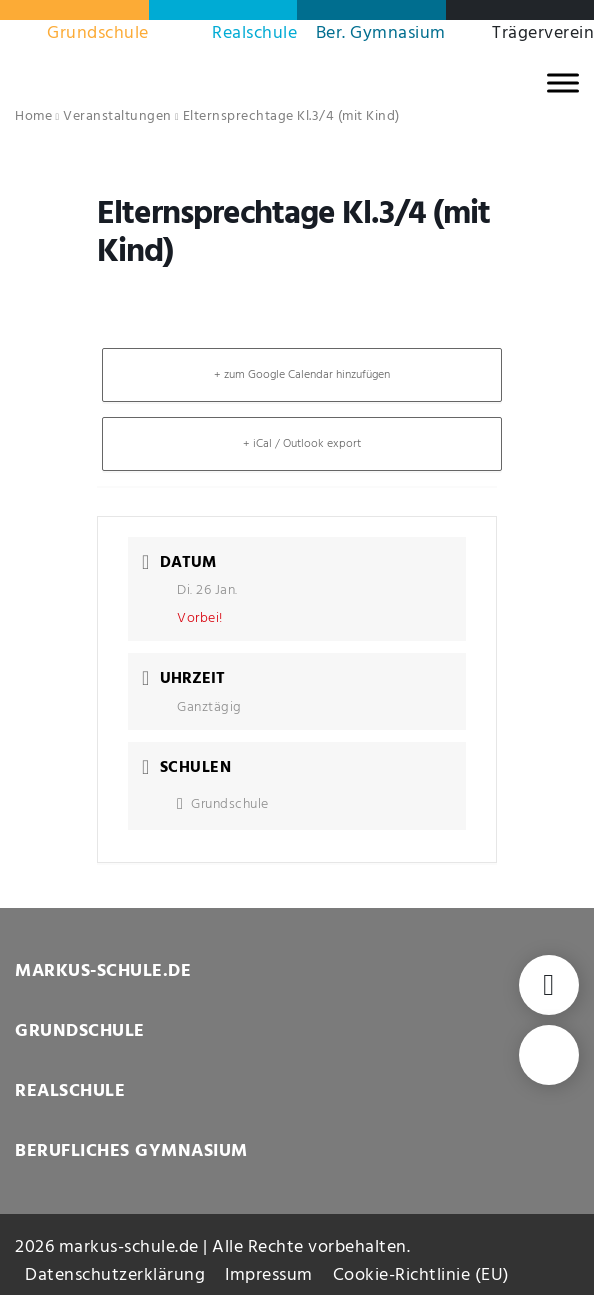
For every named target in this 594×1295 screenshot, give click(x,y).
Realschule (254, 33)
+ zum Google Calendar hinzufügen (302, 375)
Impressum (269, 1275)
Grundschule (98, 33)
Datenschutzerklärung (115, 1275)
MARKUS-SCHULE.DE (103, 971)
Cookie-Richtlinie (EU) (421, 1275)
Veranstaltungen (117, 116)
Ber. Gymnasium (381, 33)
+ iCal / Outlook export (302, 444)
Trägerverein (543, 33)
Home (33, 116)
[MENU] (563, 82)
